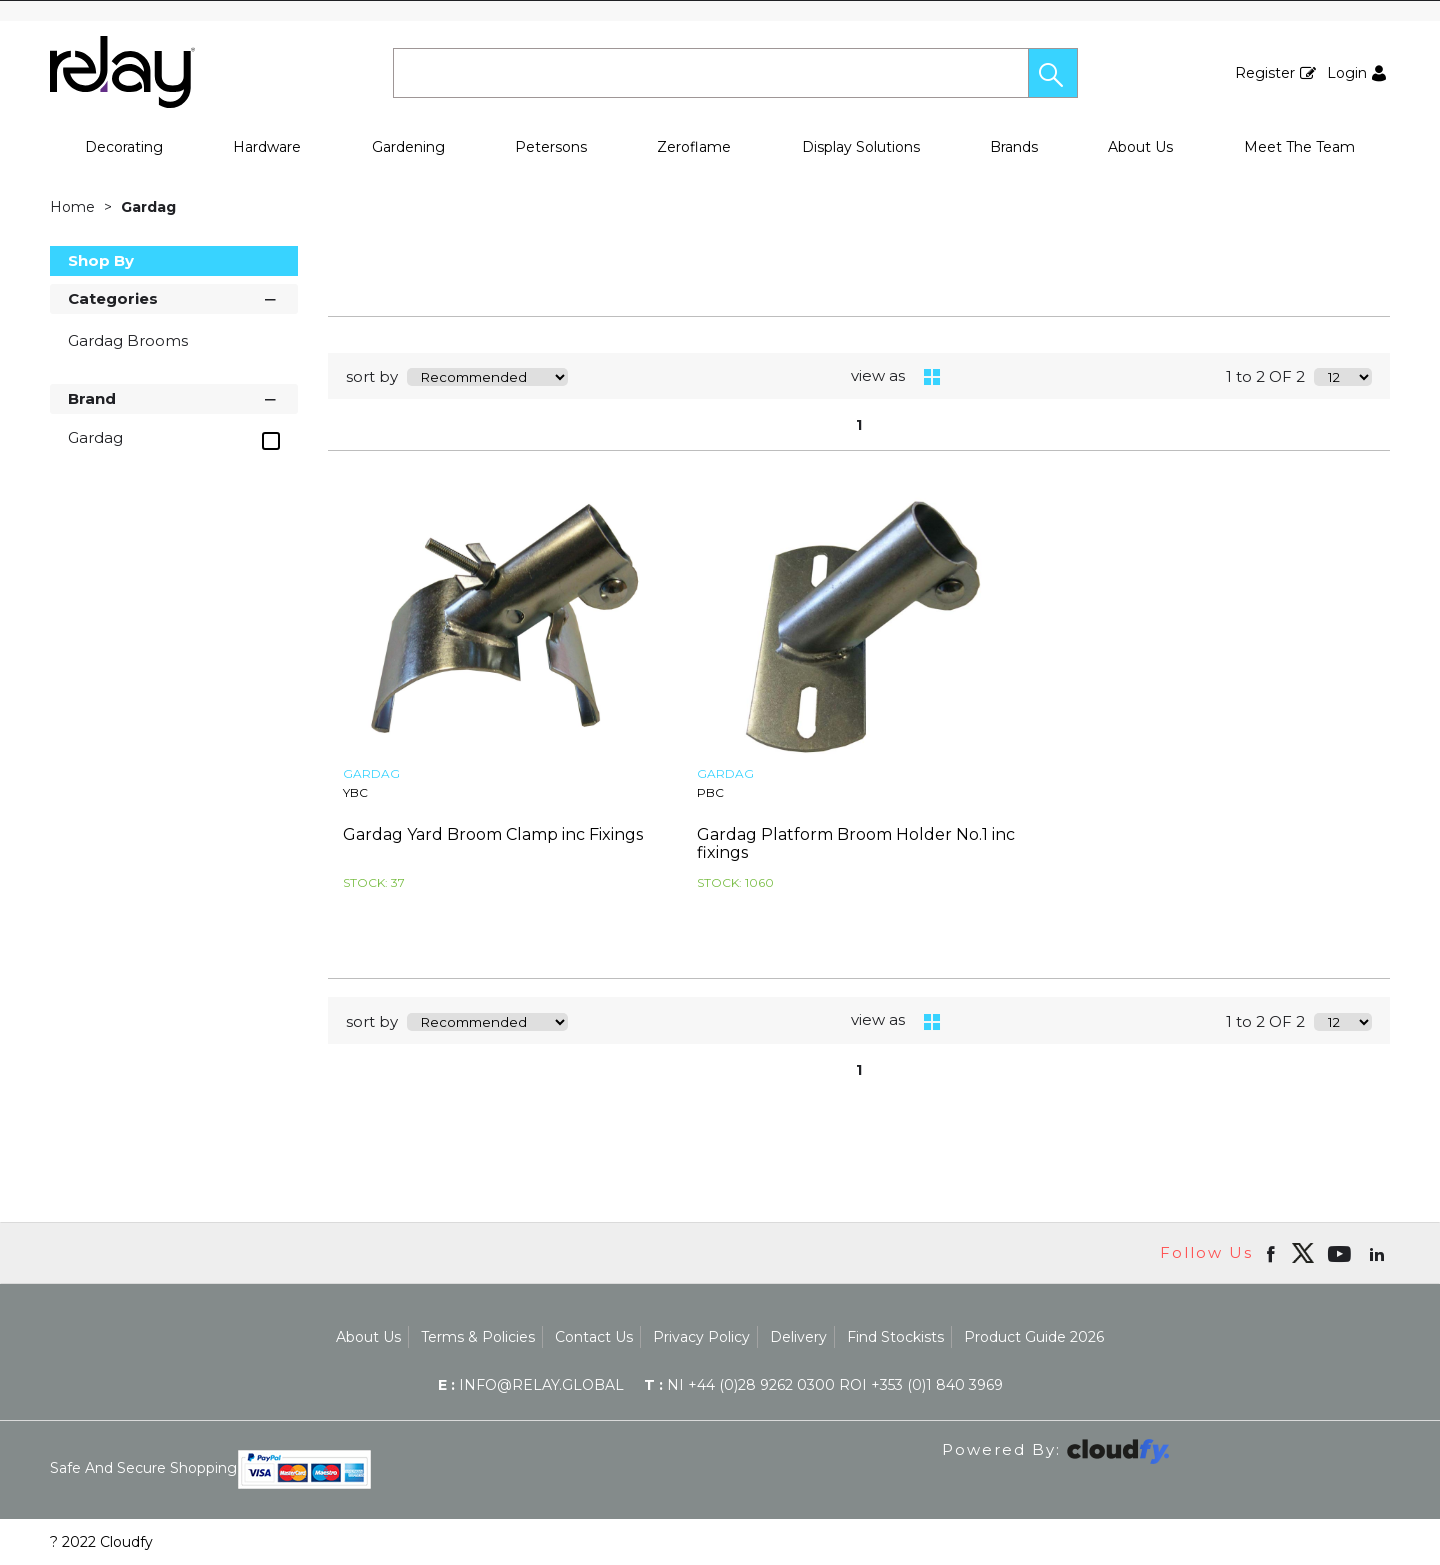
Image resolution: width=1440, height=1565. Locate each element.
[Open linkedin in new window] (1379, 1253)
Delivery (798, 1337)
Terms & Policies (478, 1337)
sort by (372, 376)
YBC (355, 792)
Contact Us (594, 1337)
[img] (1303, 1253)
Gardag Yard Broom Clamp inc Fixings (493, 834)
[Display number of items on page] (1343, 377)
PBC (710, 792)
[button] (1053, 73)
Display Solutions (861, 147)
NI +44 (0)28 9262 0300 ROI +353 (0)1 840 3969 (823, 1385)
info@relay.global (531, 1385)
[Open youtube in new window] (1341, 1253)
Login (1347, 73)
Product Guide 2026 (1034, 1337)
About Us (1140, 147)
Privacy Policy (701, 1337)
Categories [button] (174, 297)
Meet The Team (1299, 147)
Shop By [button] (101, 260)
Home (74, 207)
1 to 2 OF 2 (1265, 376)
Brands (1014, 147)
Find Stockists (895, 1337)
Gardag (148, 207)
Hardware (267, 147)
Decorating (124, 147)
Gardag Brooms (128, 340)
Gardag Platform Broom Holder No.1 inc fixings (856, 843)
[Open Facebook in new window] (1272, 1253)
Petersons (551, 147)
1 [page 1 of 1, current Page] (859, 425)
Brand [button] (174, 397)
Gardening (408, 147)
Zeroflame (694, 147)
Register (1265, 73)
